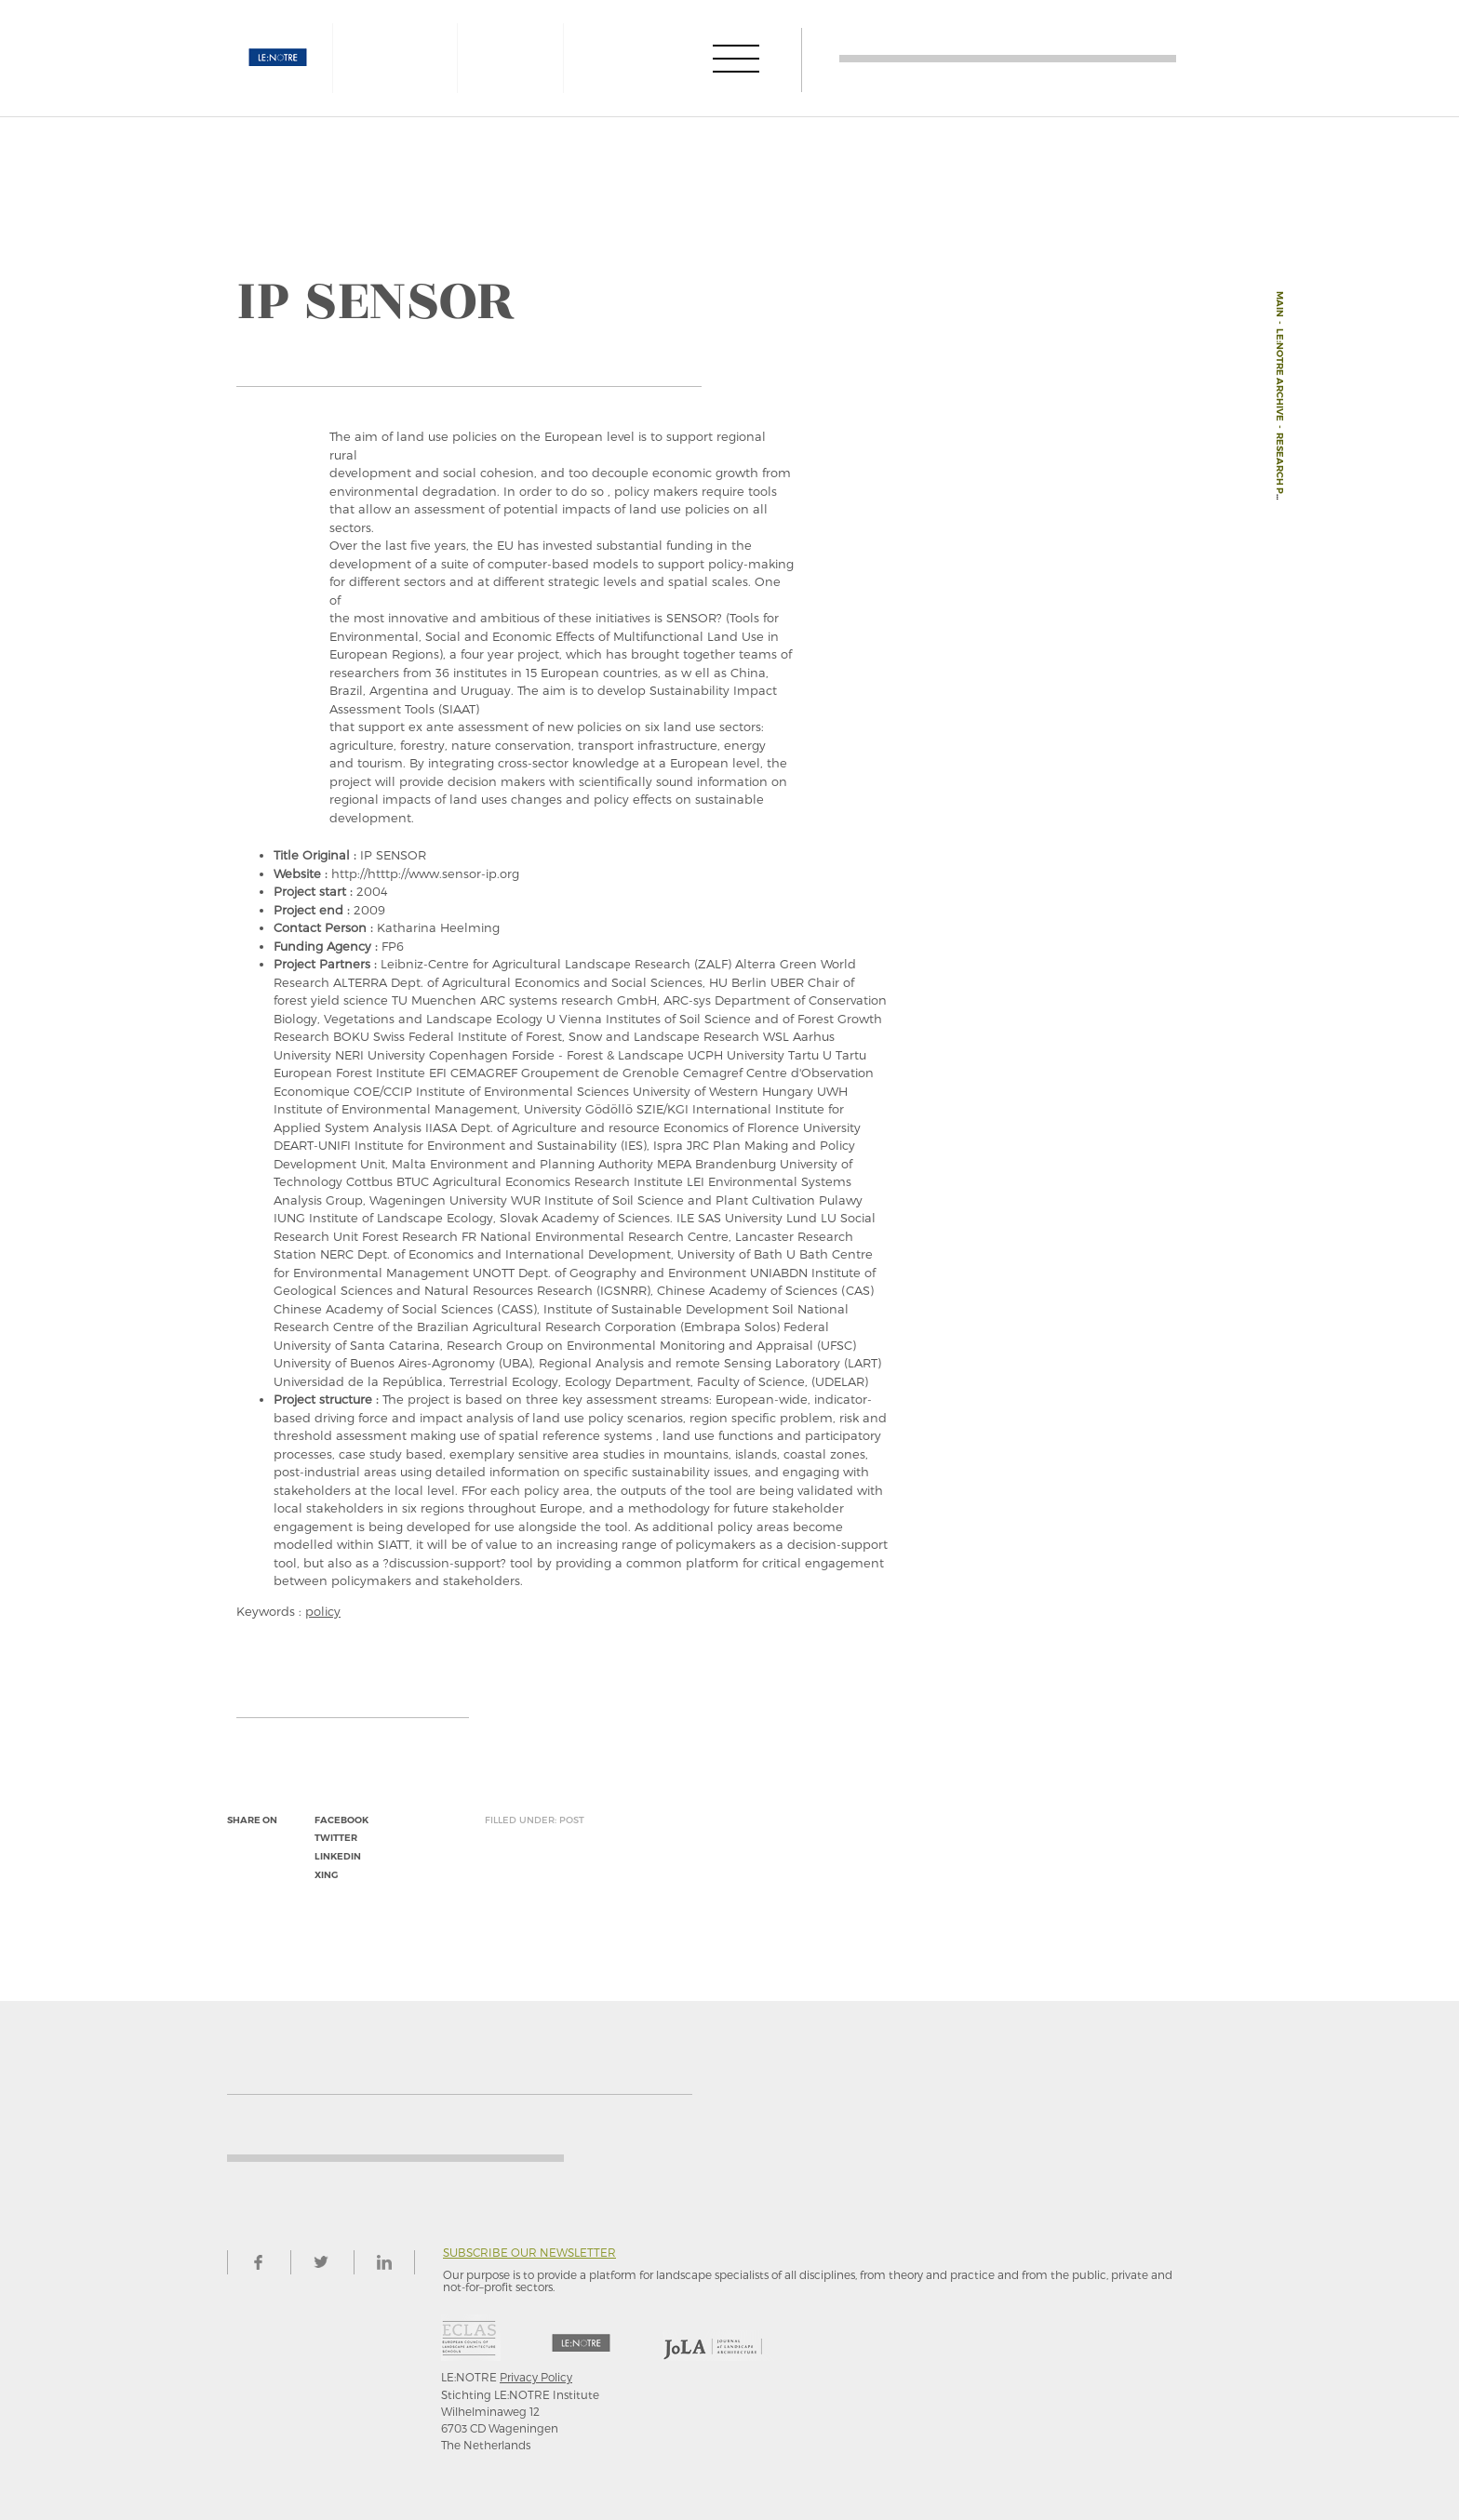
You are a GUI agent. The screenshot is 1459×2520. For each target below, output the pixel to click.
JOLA (633, 58)
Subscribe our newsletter (529, 2253)
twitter (336, 1838)
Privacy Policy (536, 2376)
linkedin (338, 1856)
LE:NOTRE (278, 58)
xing (326, 1875)
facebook (341, 1820)
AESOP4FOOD (403, 58)
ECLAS (509, 58)
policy (323, 1611)
